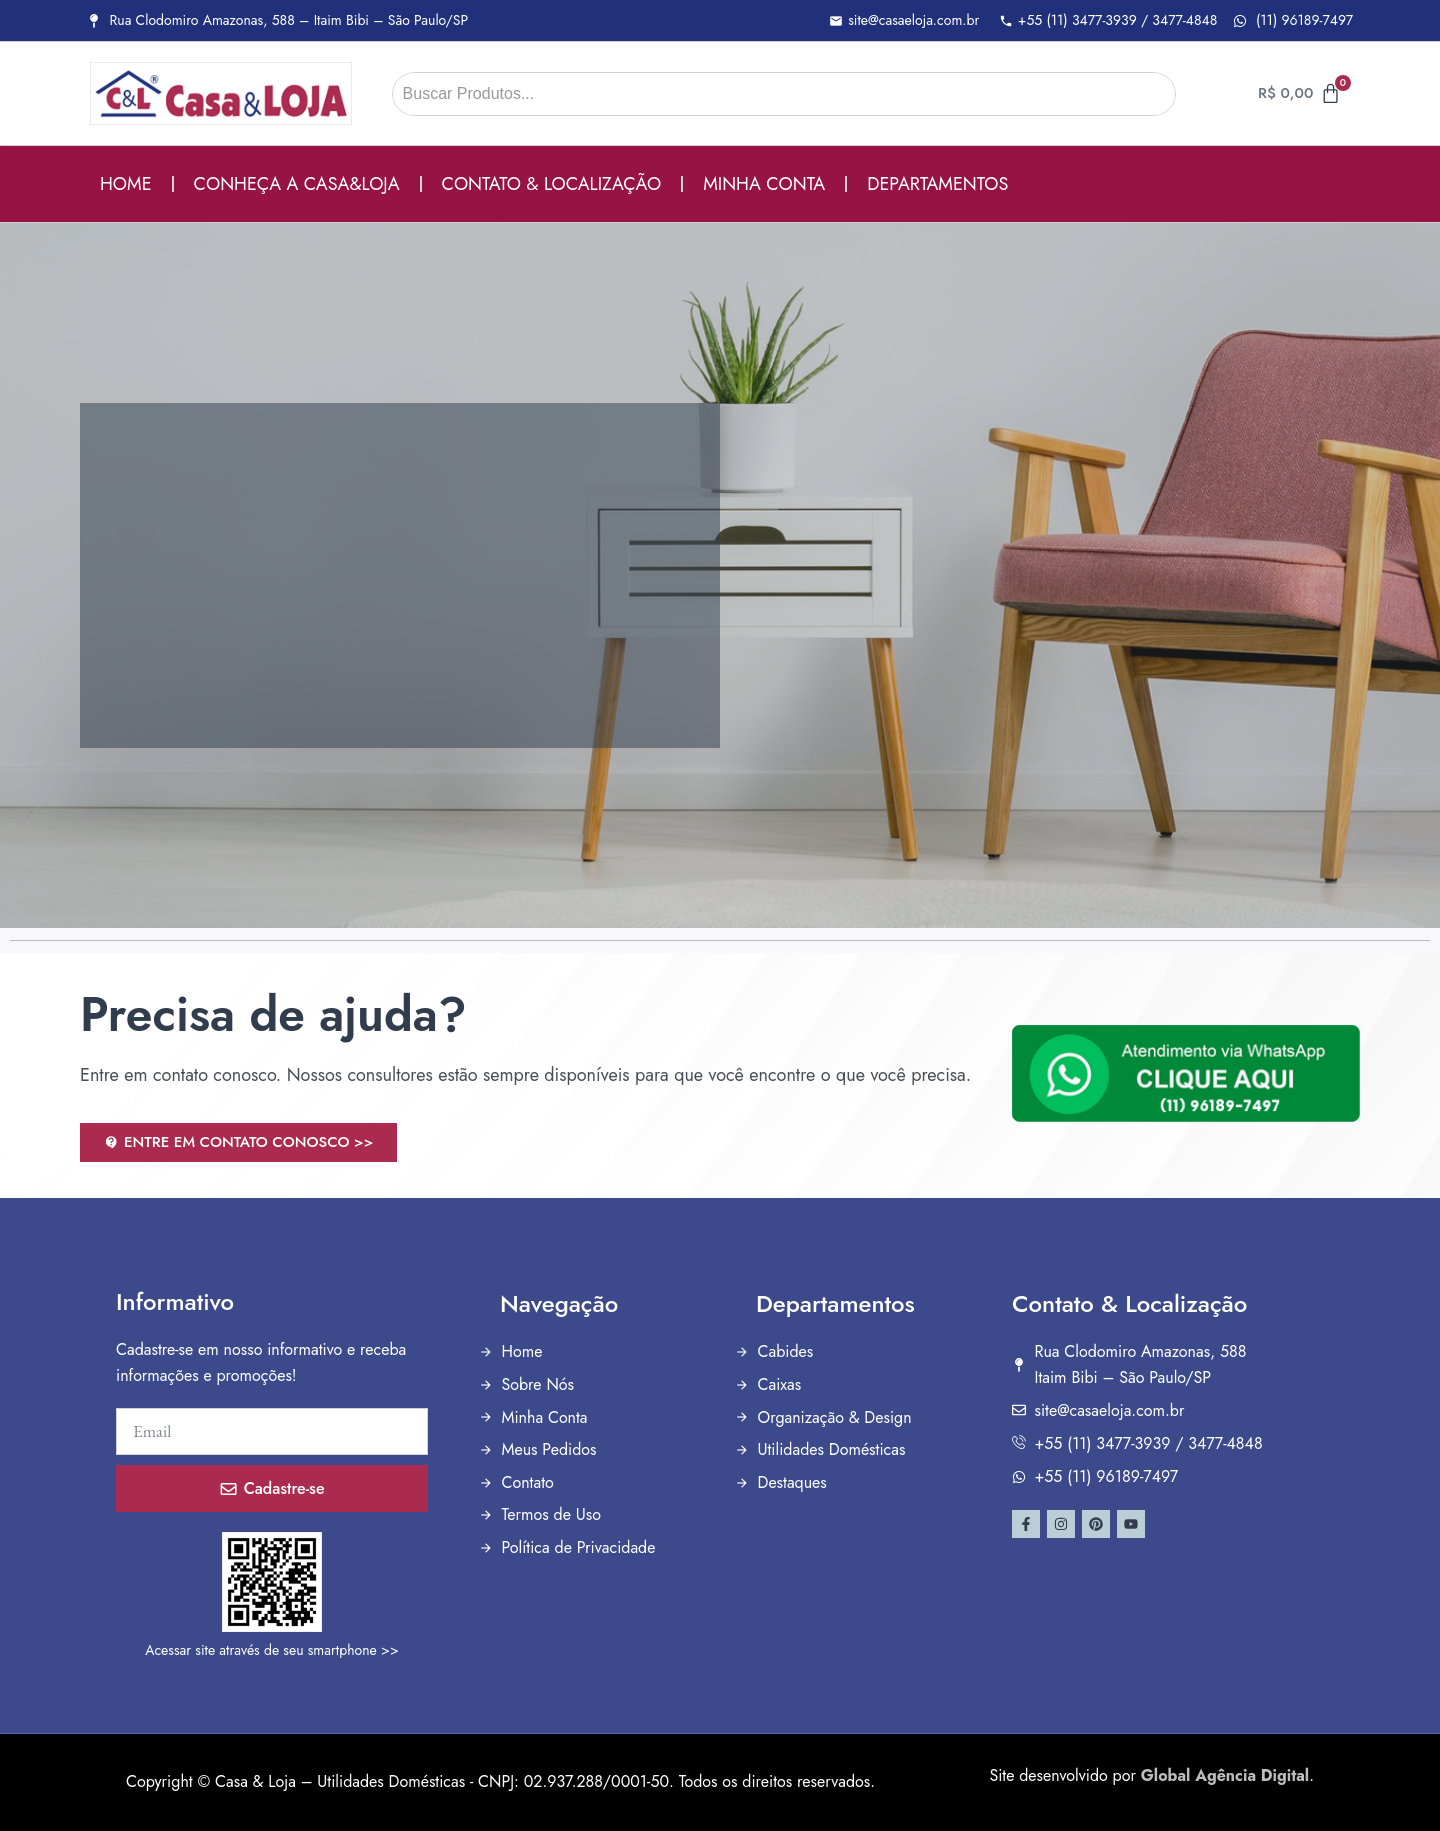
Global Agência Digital (1225, 1775)
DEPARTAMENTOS (937, 184)
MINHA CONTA (764, 184)
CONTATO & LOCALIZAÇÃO (552, 184)
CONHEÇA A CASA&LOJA (297, 184)
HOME (126, 184)
